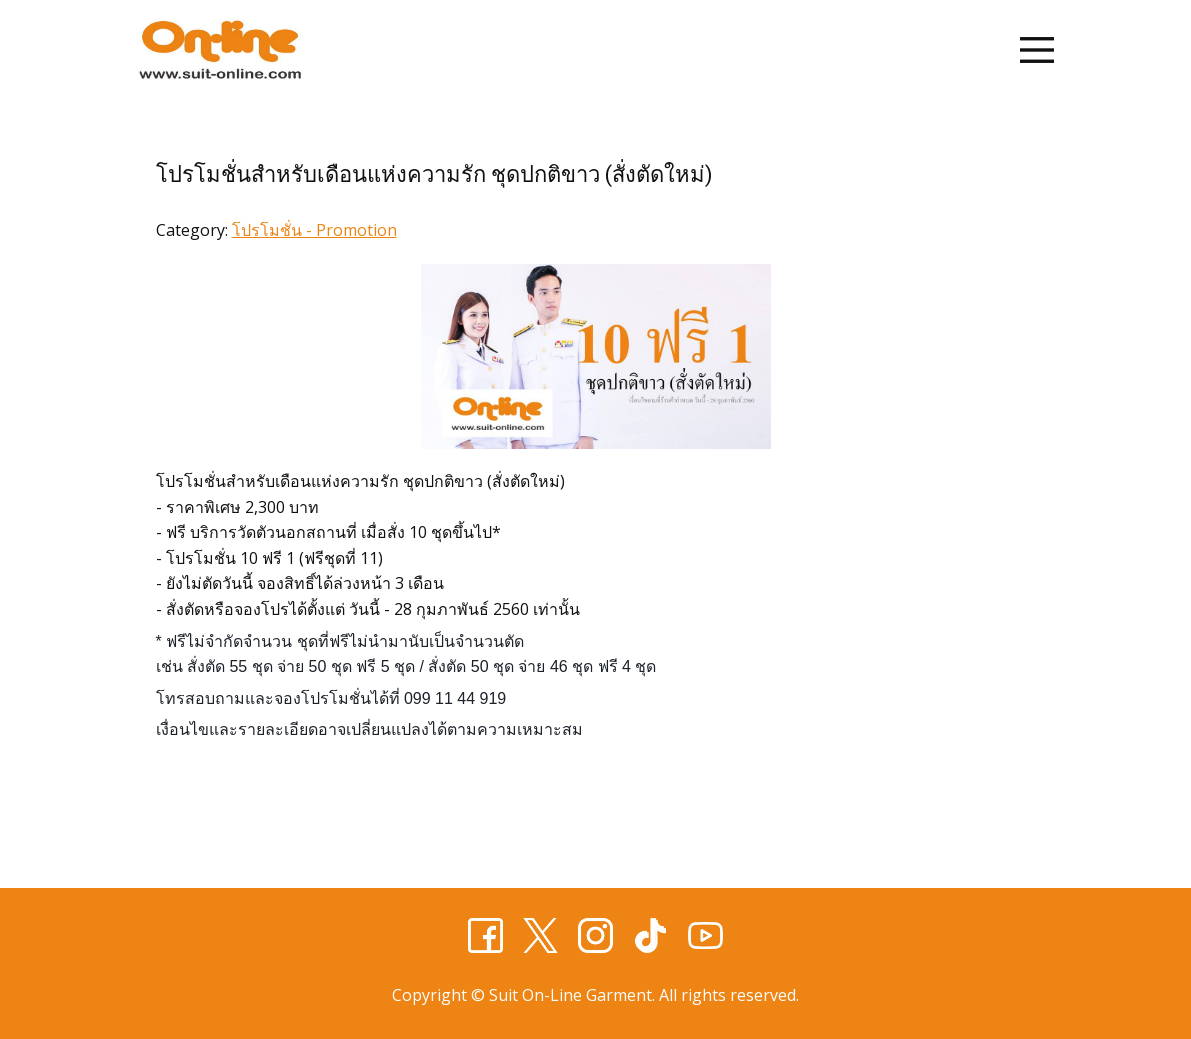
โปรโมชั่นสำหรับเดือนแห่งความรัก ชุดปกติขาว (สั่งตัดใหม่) (434, 174)
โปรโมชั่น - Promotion (314, 230)
